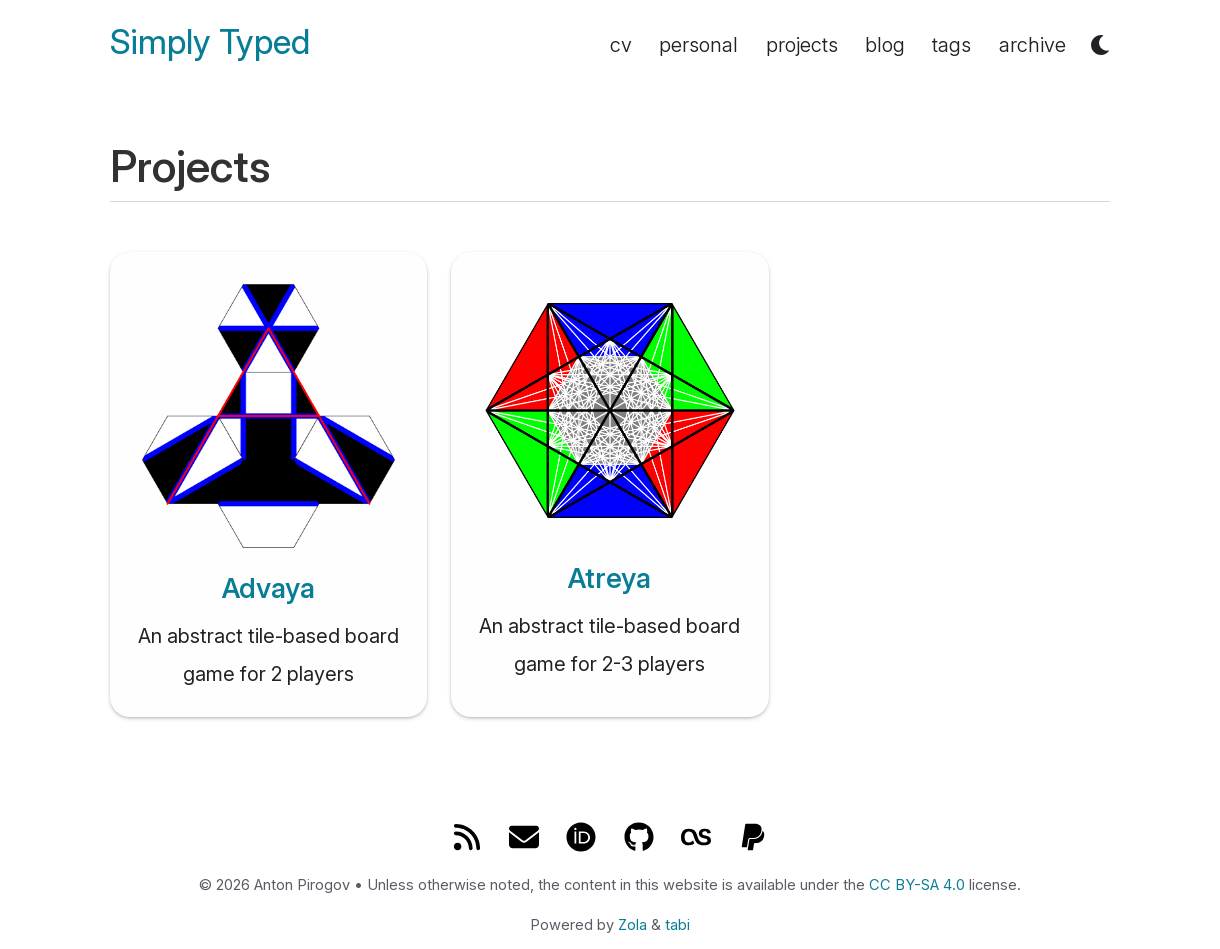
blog (885, 45)
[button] (1100, 45)
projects (802, 45)
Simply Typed (210, 42)
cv (621, 45)
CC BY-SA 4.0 (917, 885)
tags (951, 45)
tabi (677, 925)
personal (698, 45)
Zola (632, 925)
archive (1032, 45)
